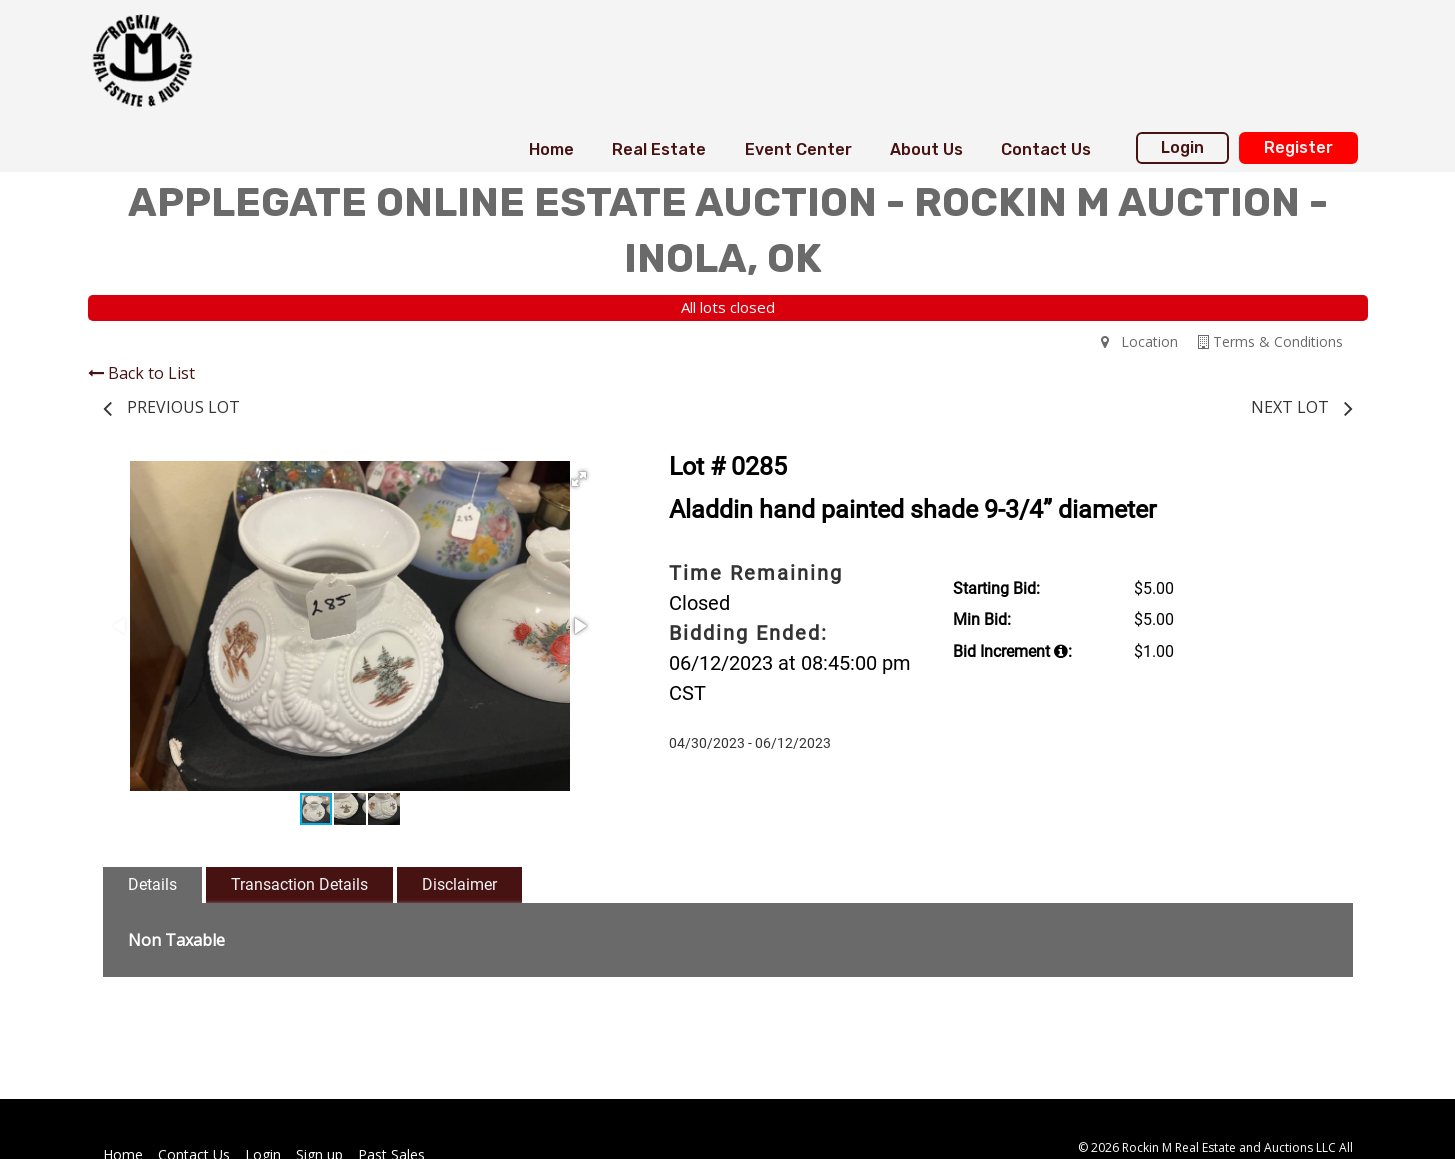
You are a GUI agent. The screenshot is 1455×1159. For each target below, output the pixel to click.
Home (551, 149)
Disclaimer (459, 884)
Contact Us (1046, 149)
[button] (579, 479)
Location (1139, 341)
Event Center (798, 149)
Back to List (141, 373)
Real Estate (659, 149)
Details (152, 884)
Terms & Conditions (1270, 341)
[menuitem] (551, 150)
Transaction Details (299, 884)
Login (1182, 147)
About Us (926, 149)
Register (1298, 147)
